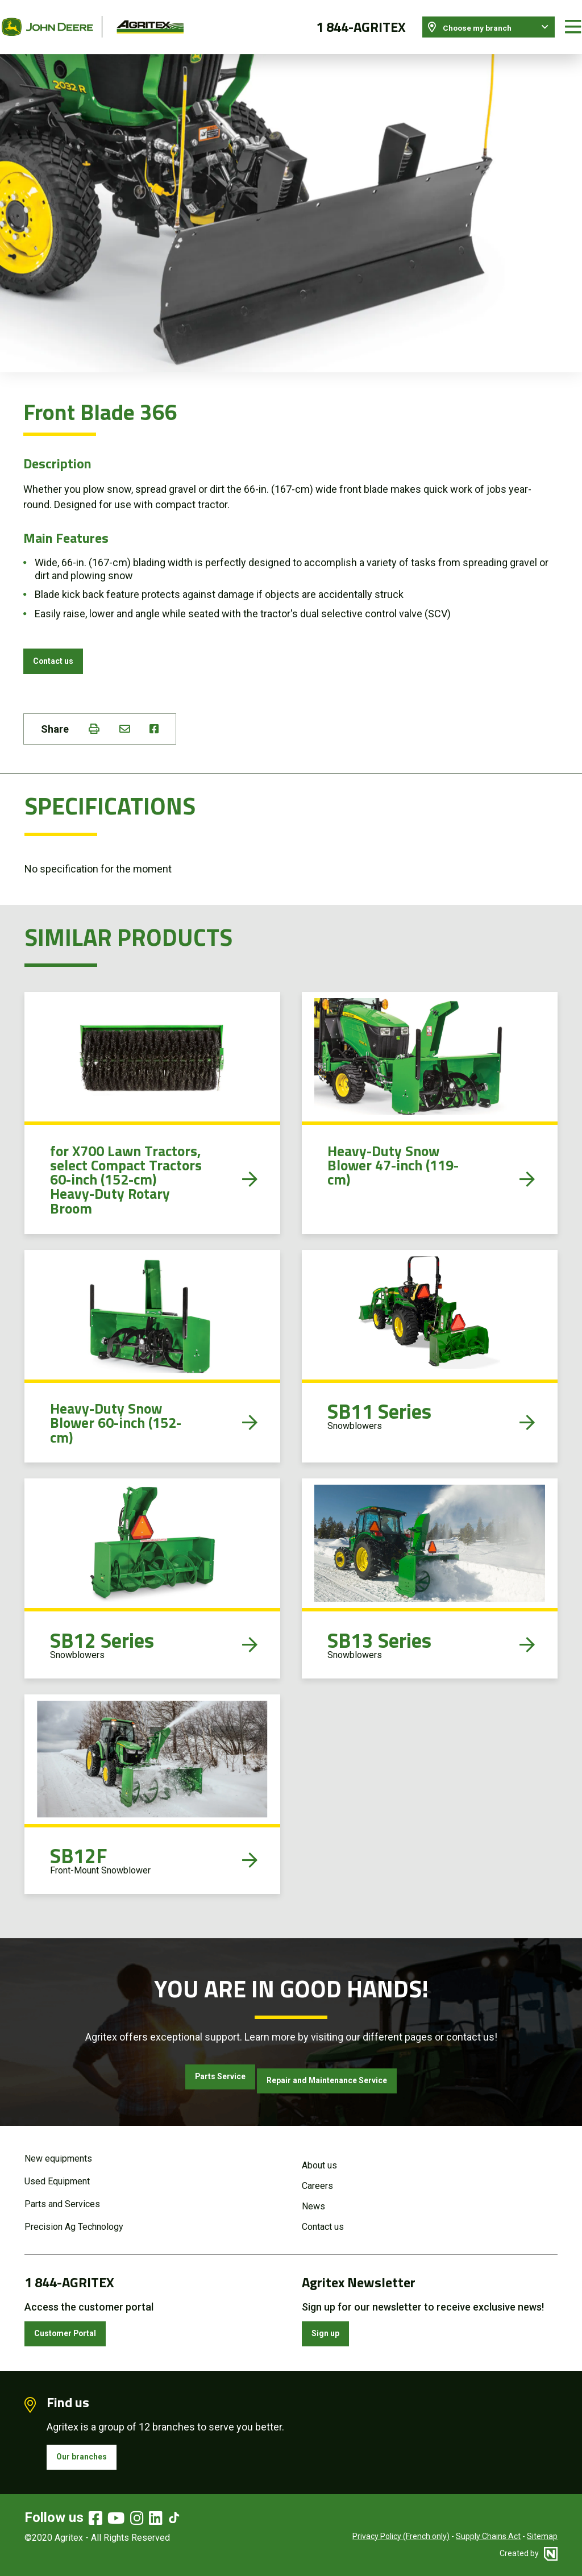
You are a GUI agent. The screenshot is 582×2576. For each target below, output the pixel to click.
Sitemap (542, 2538)
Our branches (89, 2456)
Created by (529, 2555)
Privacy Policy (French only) (401, 2538)
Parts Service (198, 2075)
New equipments (58, 2150)
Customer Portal (75, 2328)
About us (319, 2156)
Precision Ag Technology (73, 2218)
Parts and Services (62, 2195)
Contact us (60, 651)
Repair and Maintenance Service (339, 2075)
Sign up (330, 2328)
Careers (317, 2177)
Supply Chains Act (488, 2538)
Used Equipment (57, 2172)
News (313, 2197)
